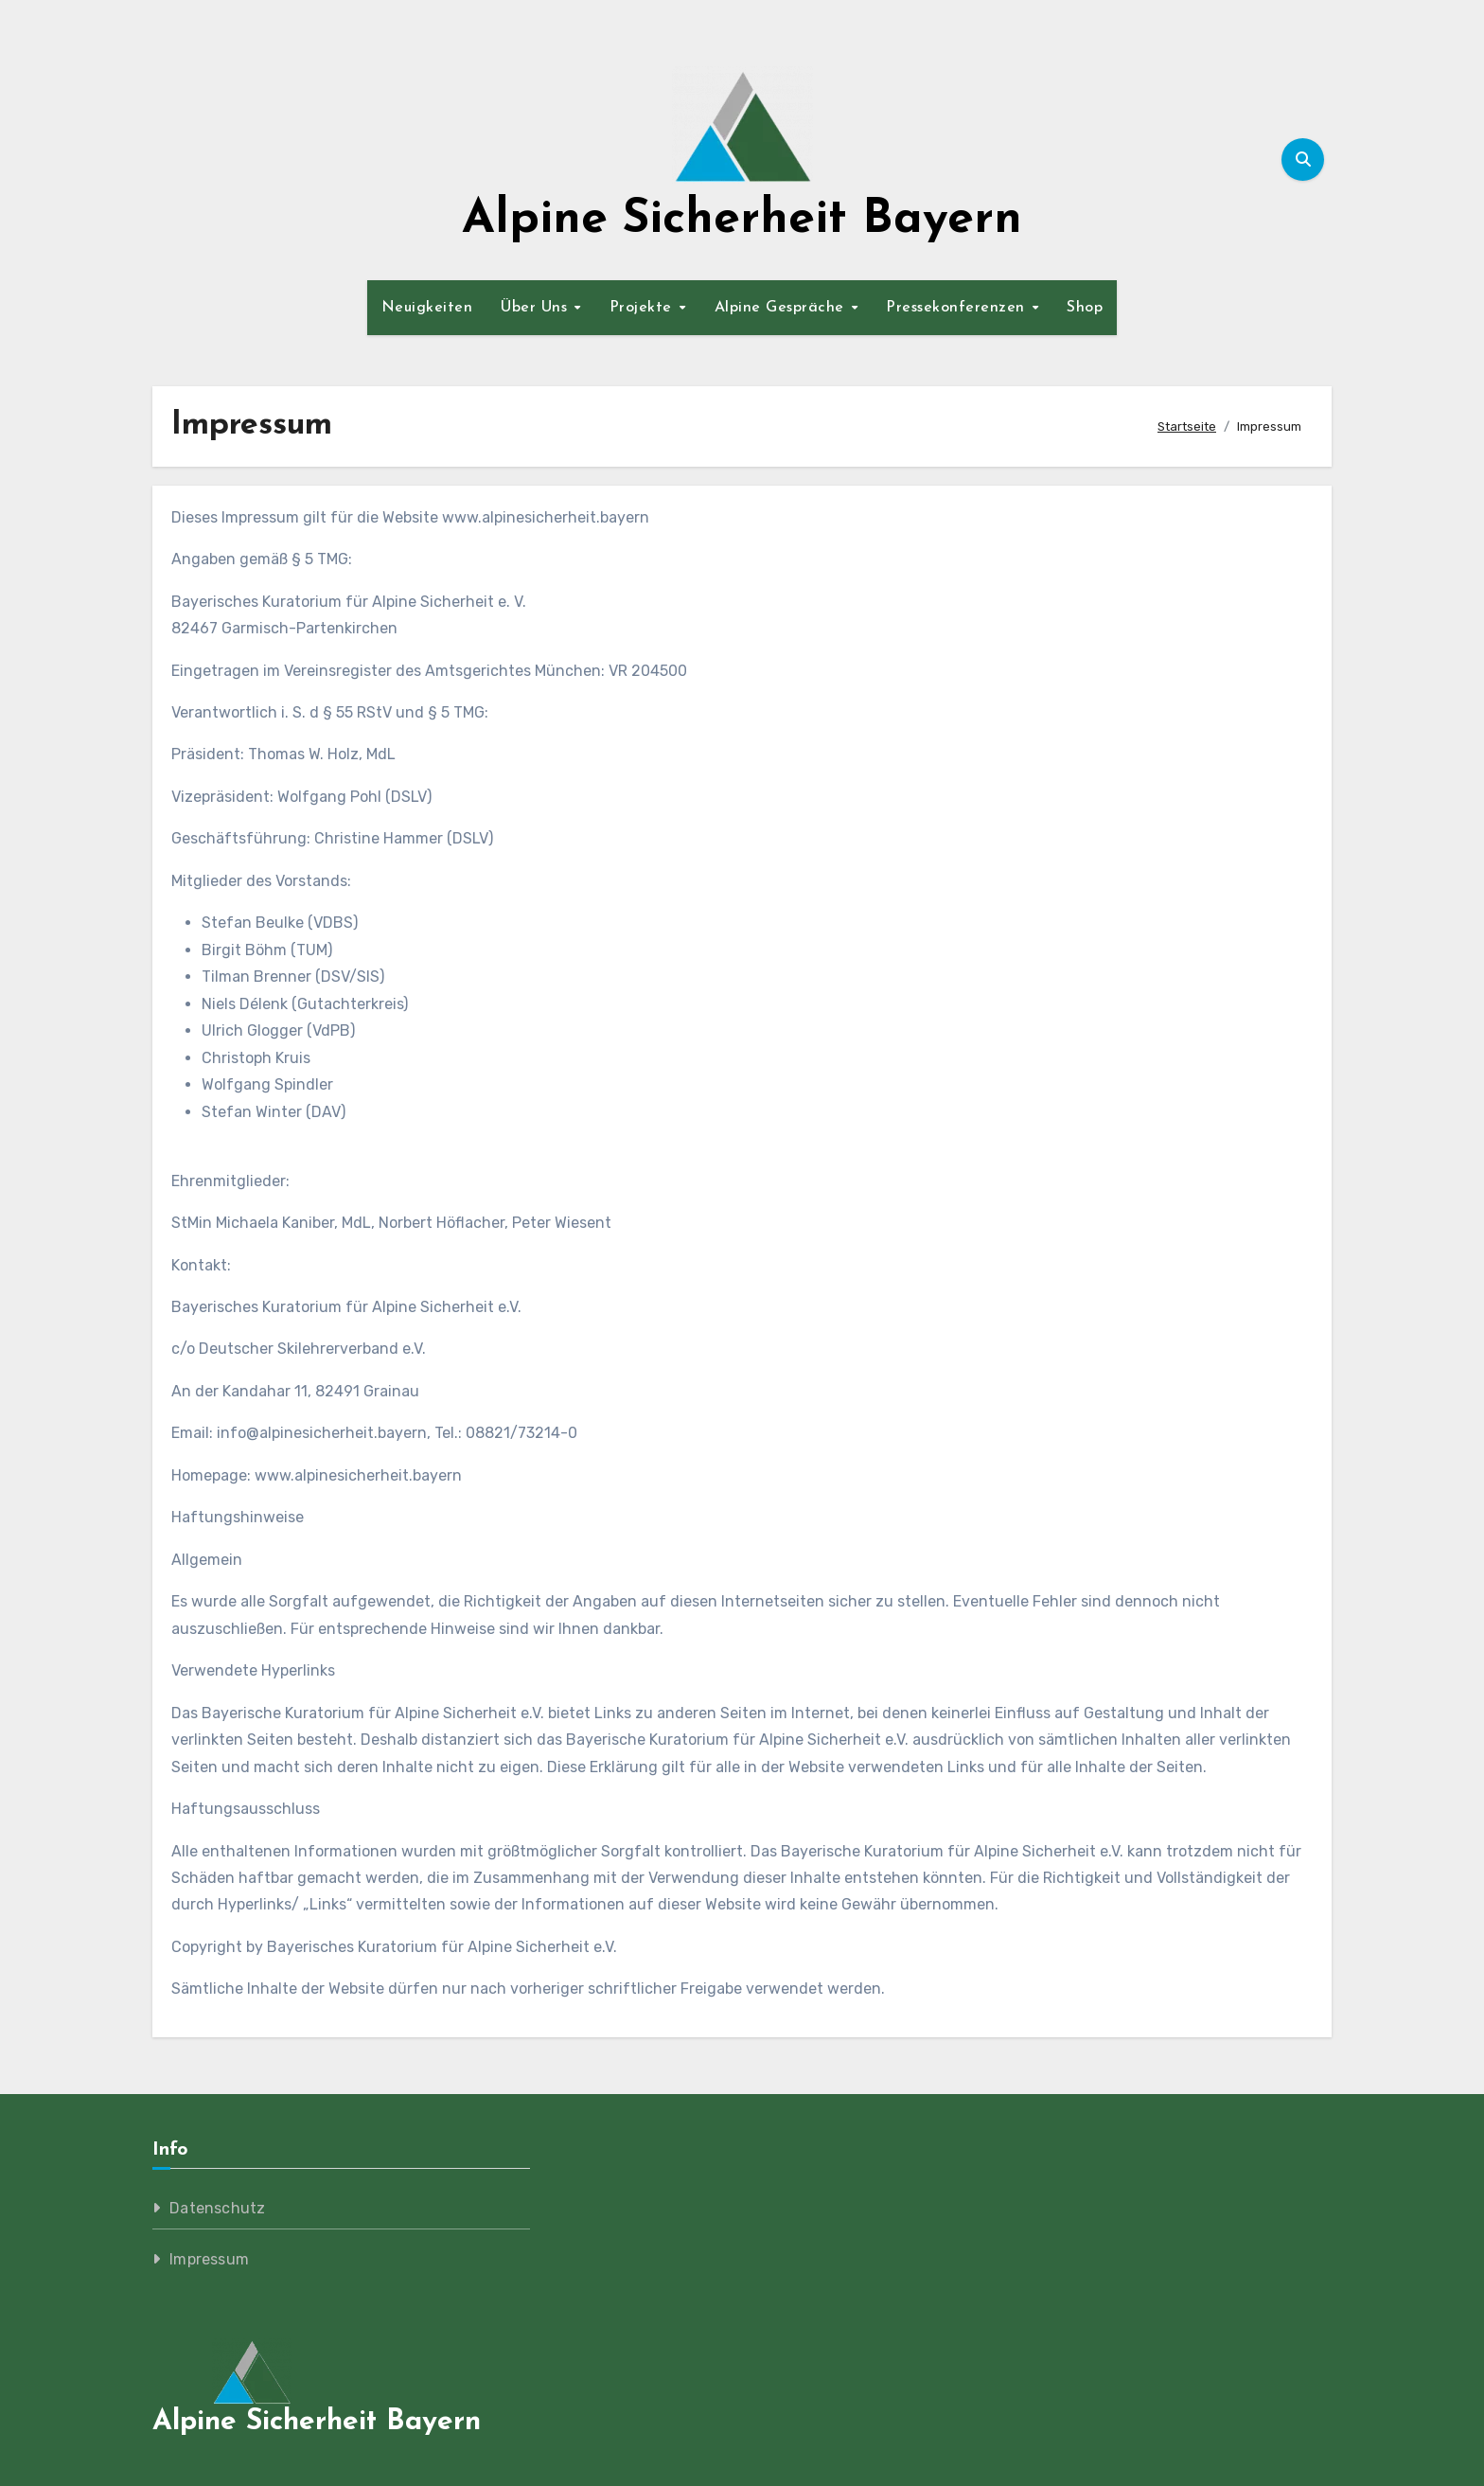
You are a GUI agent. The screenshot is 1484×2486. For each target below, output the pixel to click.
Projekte (644, 307)
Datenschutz (217, 2208)
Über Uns (537, 307)
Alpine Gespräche (782, 307)
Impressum (209, 2259)
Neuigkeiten (427, 307)
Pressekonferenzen (958, 307)
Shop (1085, 307)
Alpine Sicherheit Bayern (742, 220)
